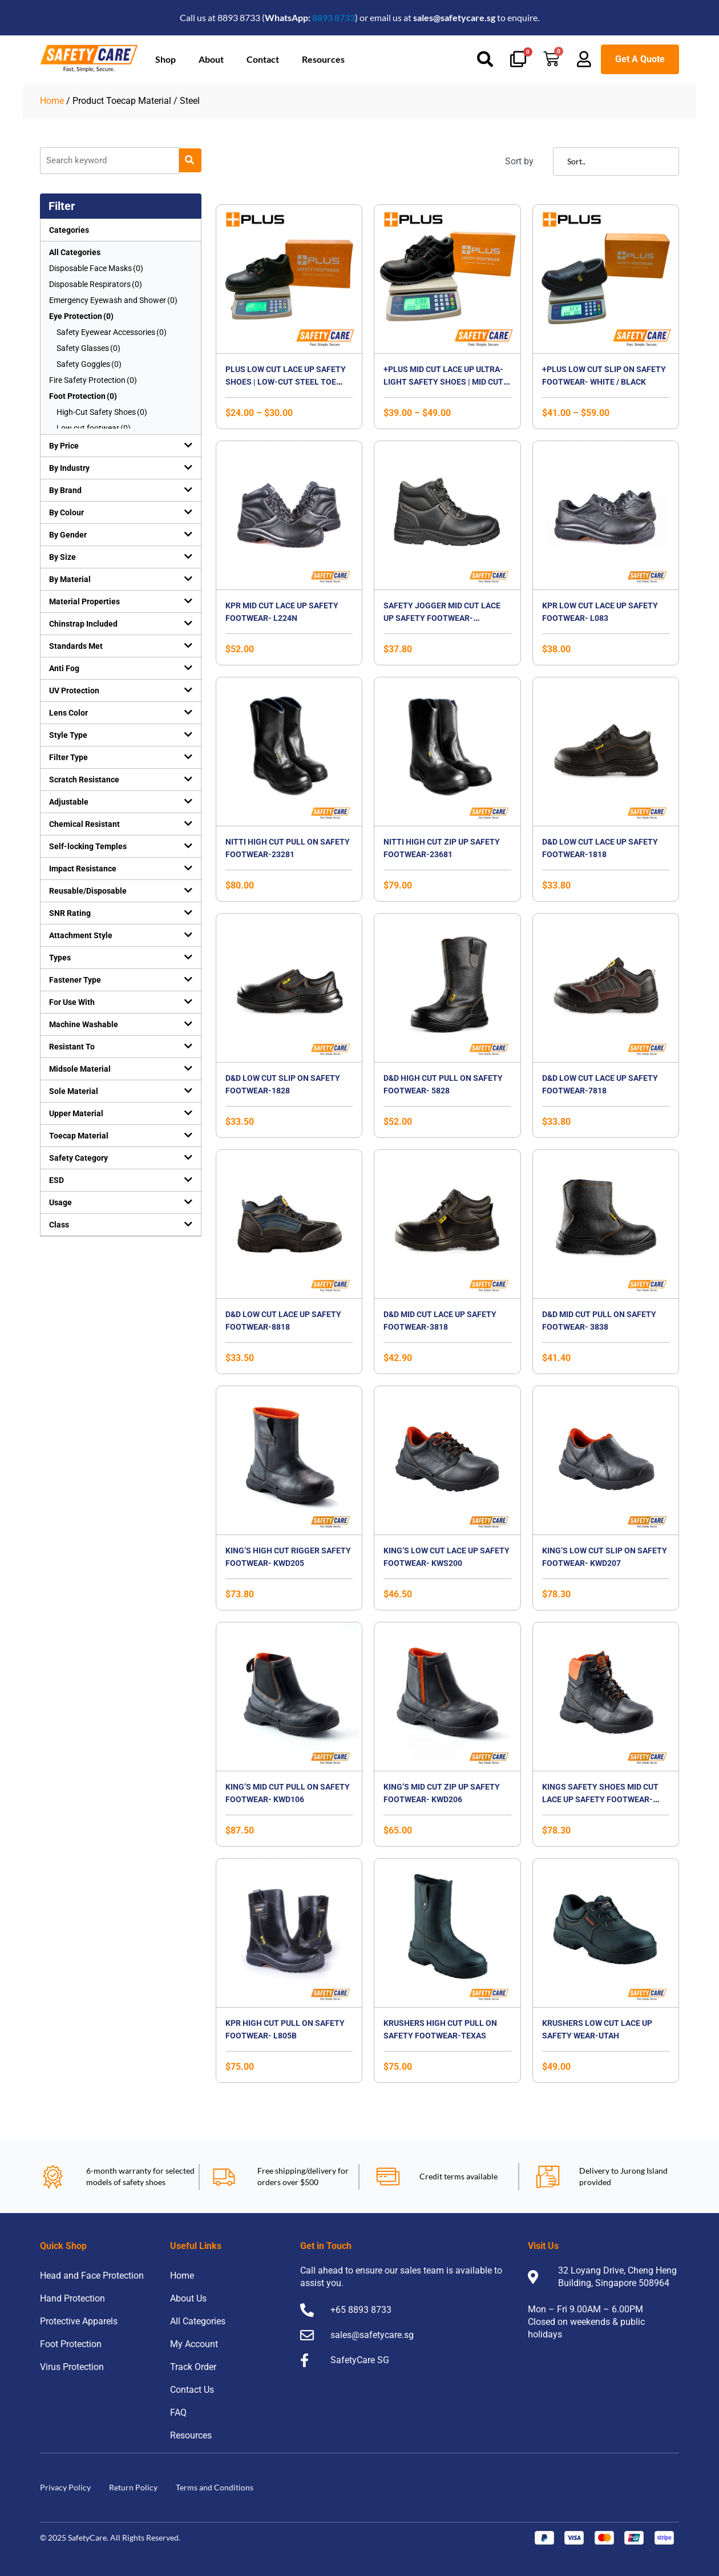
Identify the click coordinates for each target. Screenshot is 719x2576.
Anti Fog (64, 668)
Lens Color (68, 712)
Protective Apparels (79, 2321)
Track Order (193, 2366)
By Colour (66, 512)
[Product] (109, 160)
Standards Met (76, 646)
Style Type (68, 735)
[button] (121, 446)
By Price (64, 445)
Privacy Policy (65, 2487)
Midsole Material (80, 1068)
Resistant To (72, 1046)
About (211, 59)
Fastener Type (75, 979)
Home (52, 100)
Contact (263, 59)
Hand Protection (72, 2298)
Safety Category (78, 1157)
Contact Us (192, 2389)
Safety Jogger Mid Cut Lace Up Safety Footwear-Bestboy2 (446, 618)
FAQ (178, 2412)
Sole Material (73, 1091)
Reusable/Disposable (88, 890)
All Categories (74, 252)
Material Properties (84, 601)
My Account (194, 2344)
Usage (60, 1202)
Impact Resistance (82, 868)
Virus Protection (72, 2366)
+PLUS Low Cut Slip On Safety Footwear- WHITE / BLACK (603, 381)
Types (60, 957)
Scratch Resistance (84, 779)
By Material (70, 579)
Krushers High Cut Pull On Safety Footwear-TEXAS (440, 2035)
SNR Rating (70, 913)
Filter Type (68, 757)
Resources (323, 59)
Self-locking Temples (88, 846)
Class (59, 1224)
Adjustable (68, 801)
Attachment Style (80, 935)
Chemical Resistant (84, 824)
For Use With (72, 1002)
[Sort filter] (616, 161)
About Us (188, 2298)
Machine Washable (83, 1024)
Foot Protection (71, 2344)
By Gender (68, 534)
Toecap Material (78, 1135)
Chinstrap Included (83, 623)
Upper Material (76, 1113)
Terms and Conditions (214, 2487)
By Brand (65, 490)
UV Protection (74, 690)
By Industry (69, 468)
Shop (165, 59)
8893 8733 (333, 17)
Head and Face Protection (92, 2275)
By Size (62, 557)
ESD (56, 1180)
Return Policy (133, 2487)
